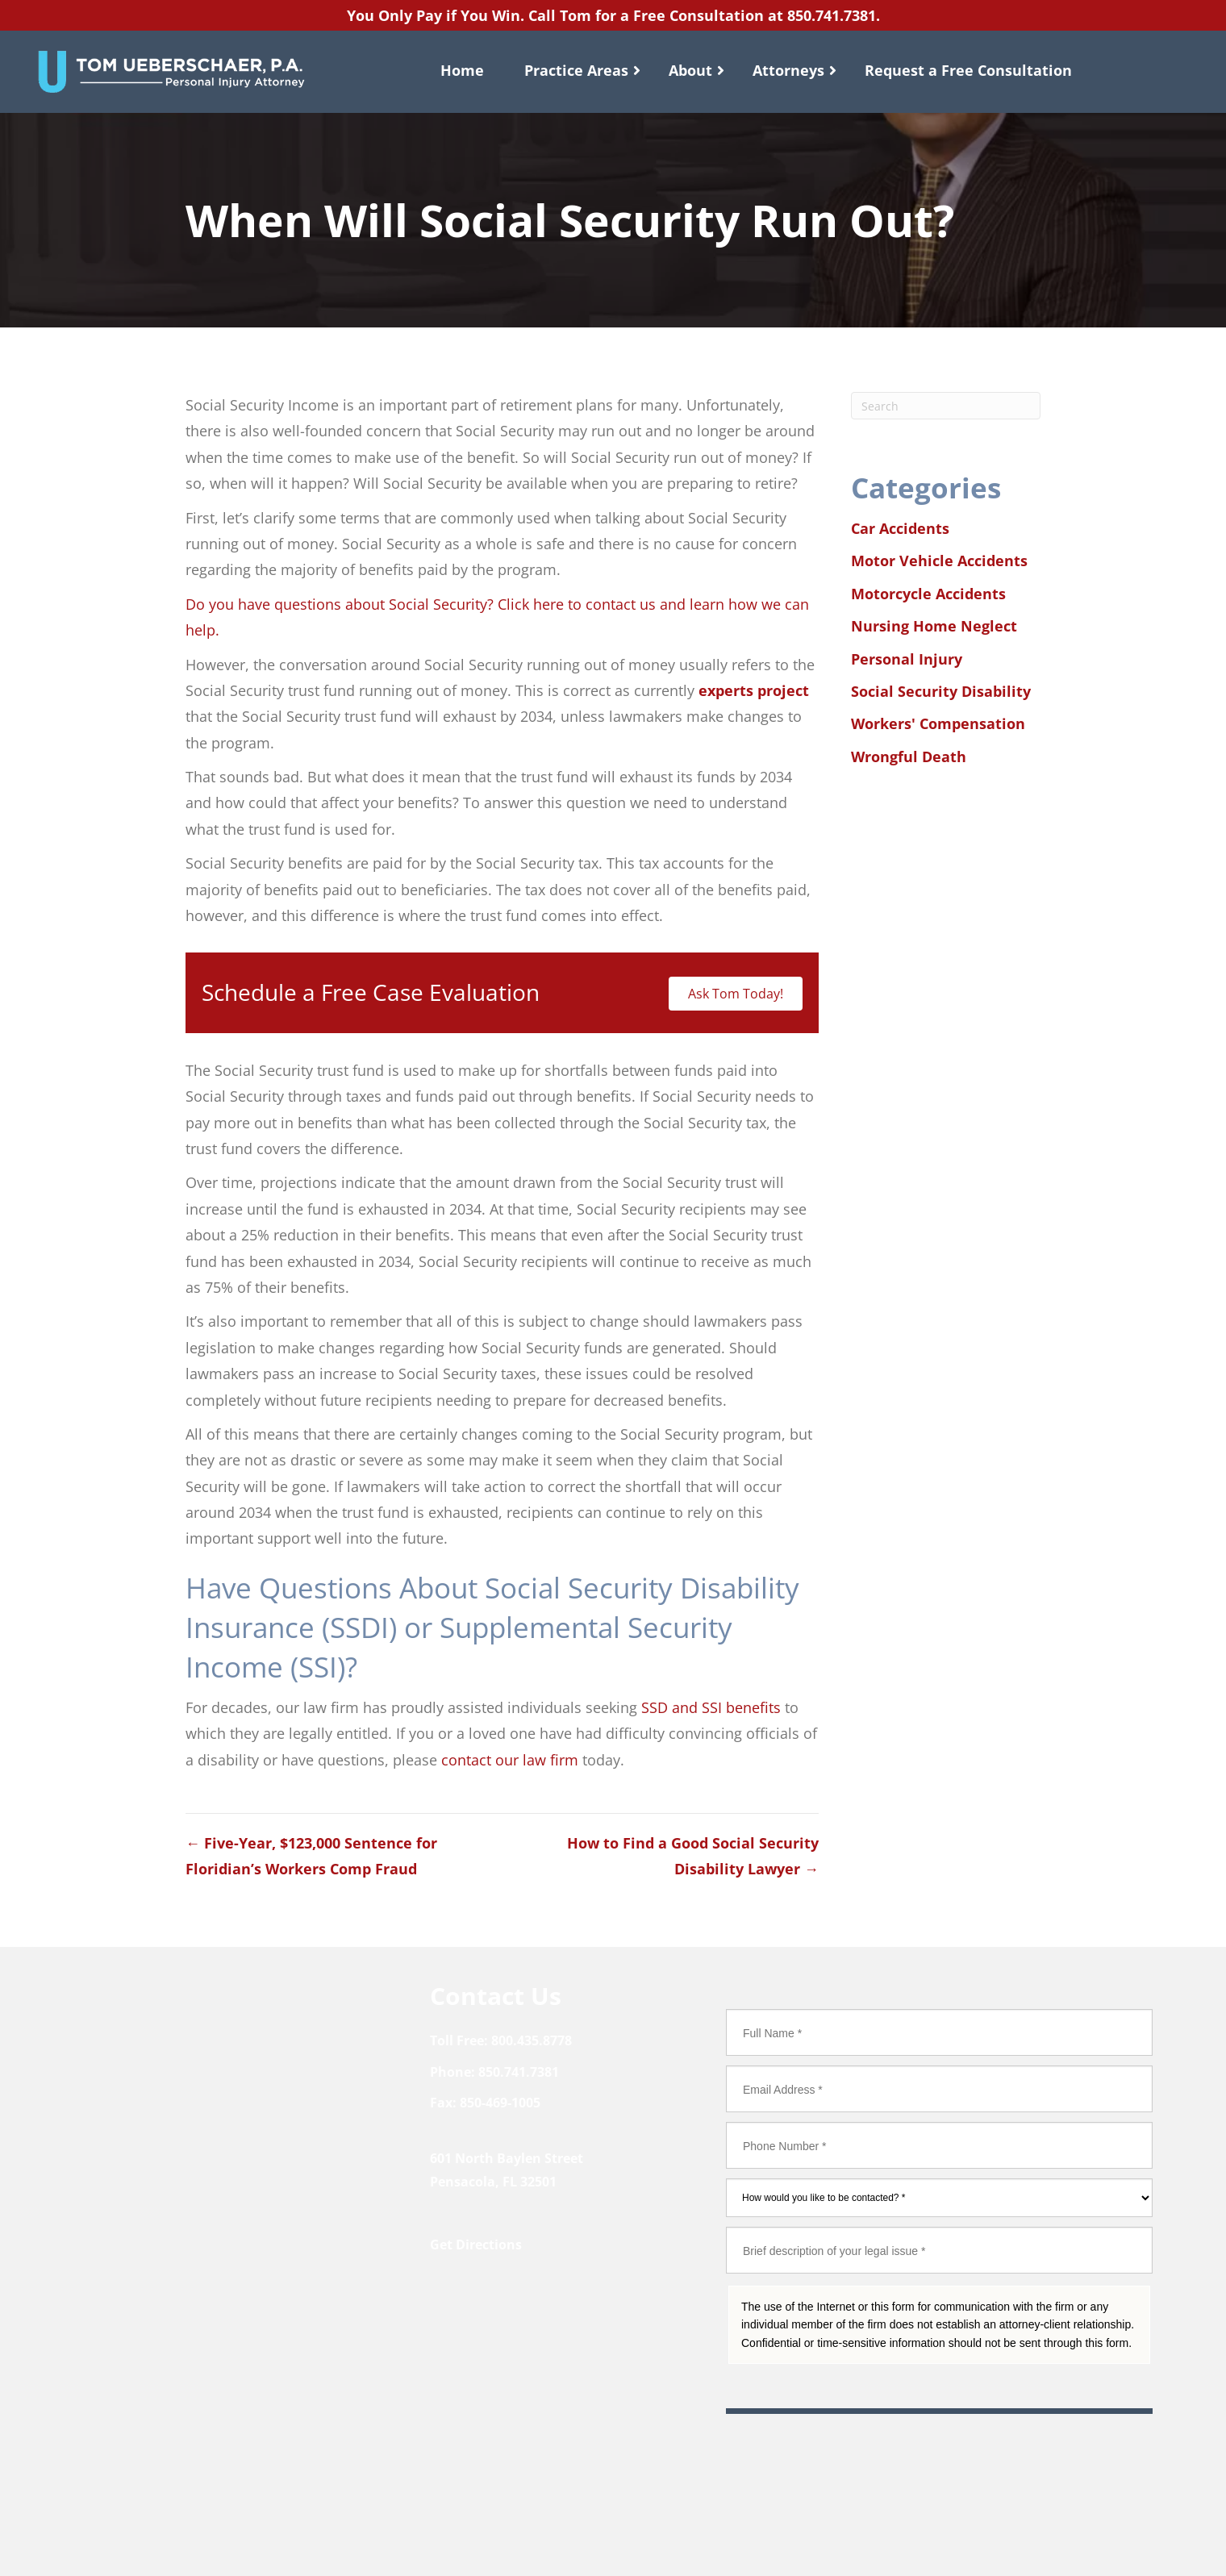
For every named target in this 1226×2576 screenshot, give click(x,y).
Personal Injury (906, 659)
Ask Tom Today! (735, 993)
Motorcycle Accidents (928, 593)
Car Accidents (900, 528)
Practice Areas (576, 70)
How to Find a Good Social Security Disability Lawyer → (693, 1855)
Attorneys (788, 70)
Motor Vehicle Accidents (939, 560)
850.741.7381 (831, 15)
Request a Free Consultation (968, 70)
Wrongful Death (908, 756)
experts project (753, 690)
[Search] (945, 405)
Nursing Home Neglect (934, 626)
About (690, 70)
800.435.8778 (531, 2040)
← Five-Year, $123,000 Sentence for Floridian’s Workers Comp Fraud (311, 1855)
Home (462, 70)
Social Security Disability (941, 691)
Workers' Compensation (938, 723)
